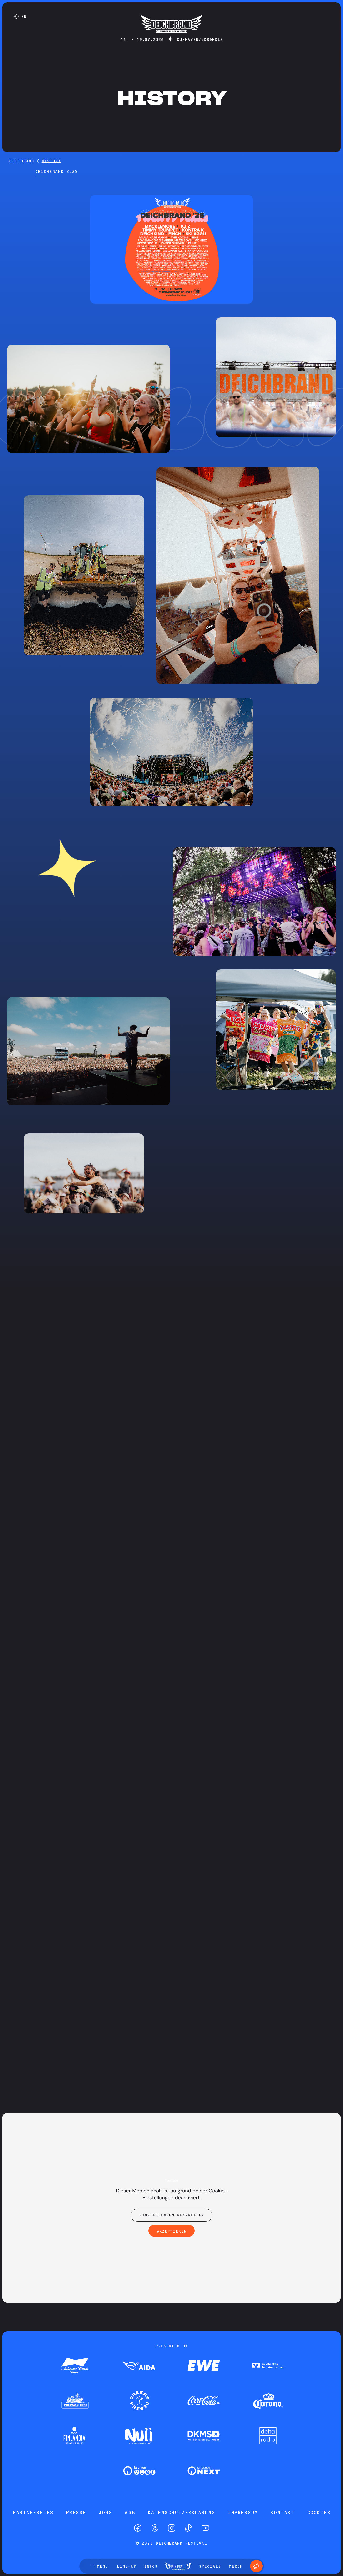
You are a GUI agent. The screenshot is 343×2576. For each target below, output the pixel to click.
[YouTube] (205, 2528)
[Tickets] (256, 2566)
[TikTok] (188, 2528)
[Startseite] (171, 35)
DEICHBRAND (20, 160)
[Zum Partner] (75, 2366)
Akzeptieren (171, 2231)
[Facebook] (137, 2528)
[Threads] (154, 2528)
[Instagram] (171, 2528)
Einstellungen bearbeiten (171, 2215)
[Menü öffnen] (99, 2566)
